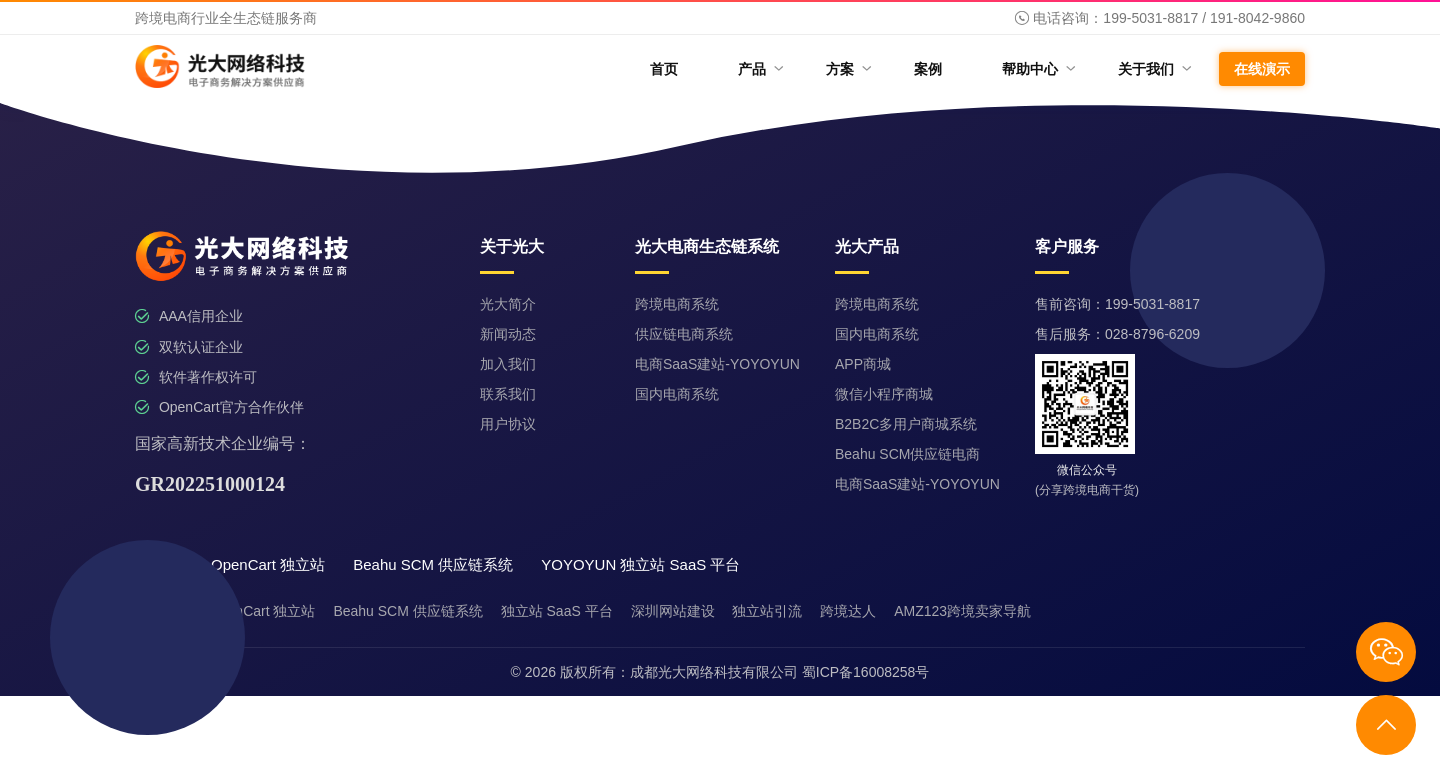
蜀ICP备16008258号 (866, 672)
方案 (847, 68)
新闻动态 (508, 334)
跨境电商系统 (677, 304)
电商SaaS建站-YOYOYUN (717, 364)
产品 (759, 68)
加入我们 (508, 364)
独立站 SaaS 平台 (557, 611)
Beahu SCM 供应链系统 (407, 611)
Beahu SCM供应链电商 (907, 454)
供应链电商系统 (684, 334)
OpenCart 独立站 (262, 611)
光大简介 (508, 304)
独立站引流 (767, 611)
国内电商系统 (677, 394)
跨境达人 (848, 611)
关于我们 (1153, 68)
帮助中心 (1037, 68)
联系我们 (508, 394)
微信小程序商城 (884, 394)
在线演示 (1262, 69)
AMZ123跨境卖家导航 (962, 611)
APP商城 (863, 364)
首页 (664, 69)
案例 (928, 69)
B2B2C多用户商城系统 (906, 424)
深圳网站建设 (673, 611)
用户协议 (508, 424)
